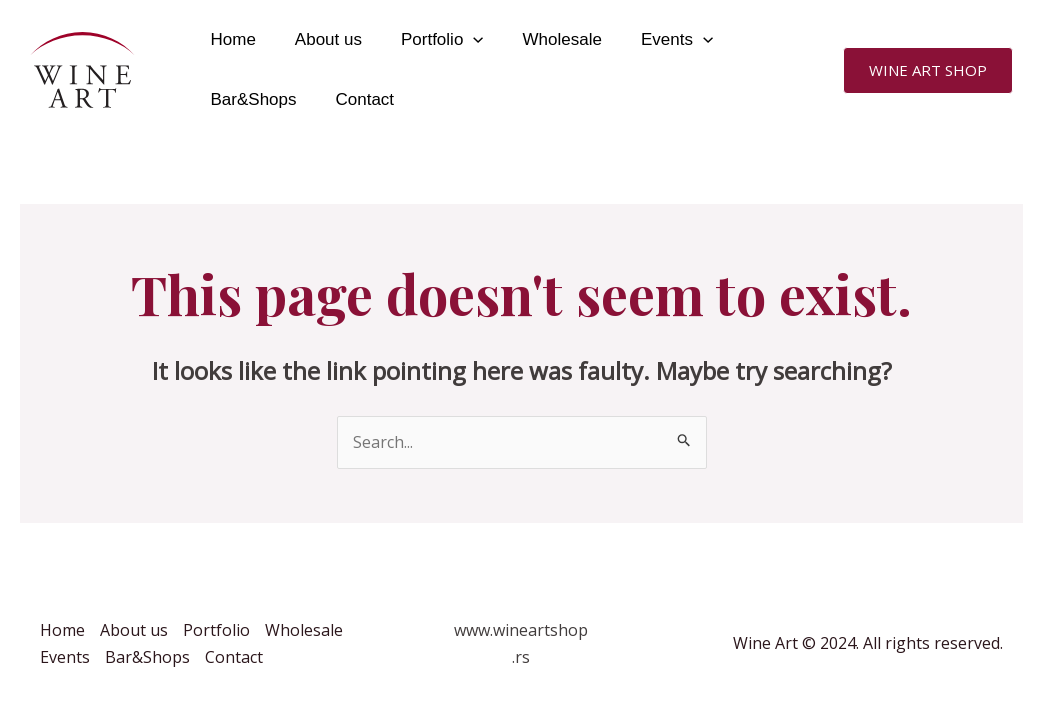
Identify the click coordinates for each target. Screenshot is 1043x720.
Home (230, 39)
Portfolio (429, 40)
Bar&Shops (251, 99)
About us (320, 39)
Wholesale (544, 39)
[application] (461, 40)
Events (654, 40)
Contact (357, 99)
